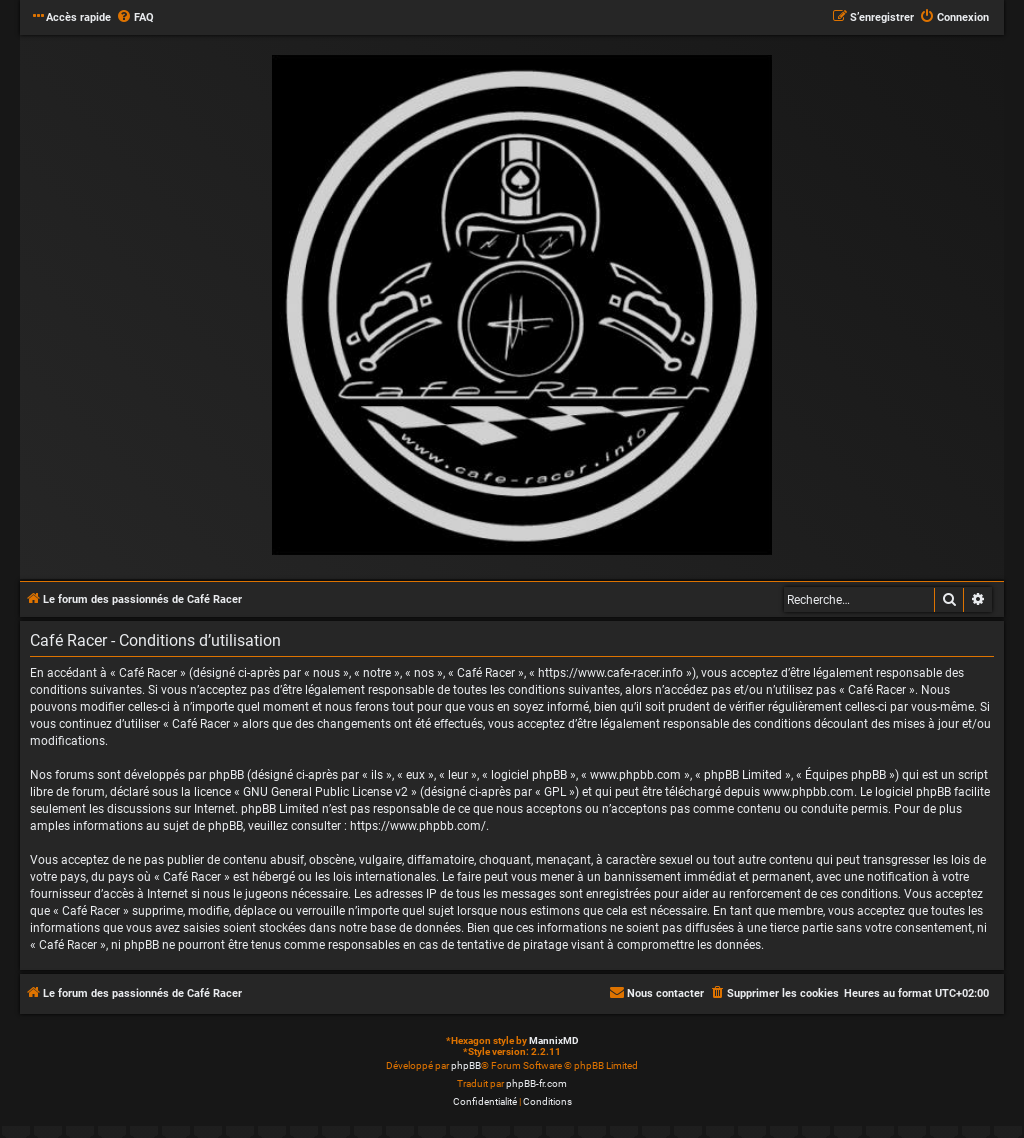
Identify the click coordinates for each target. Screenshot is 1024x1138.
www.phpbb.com (808, 792)
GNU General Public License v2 (325, 792)
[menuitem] (135, 18)
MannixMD (554, 1040)
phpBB (466, 1065)
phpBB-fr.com (536, 1083)
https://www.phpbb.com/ (418, 826)
